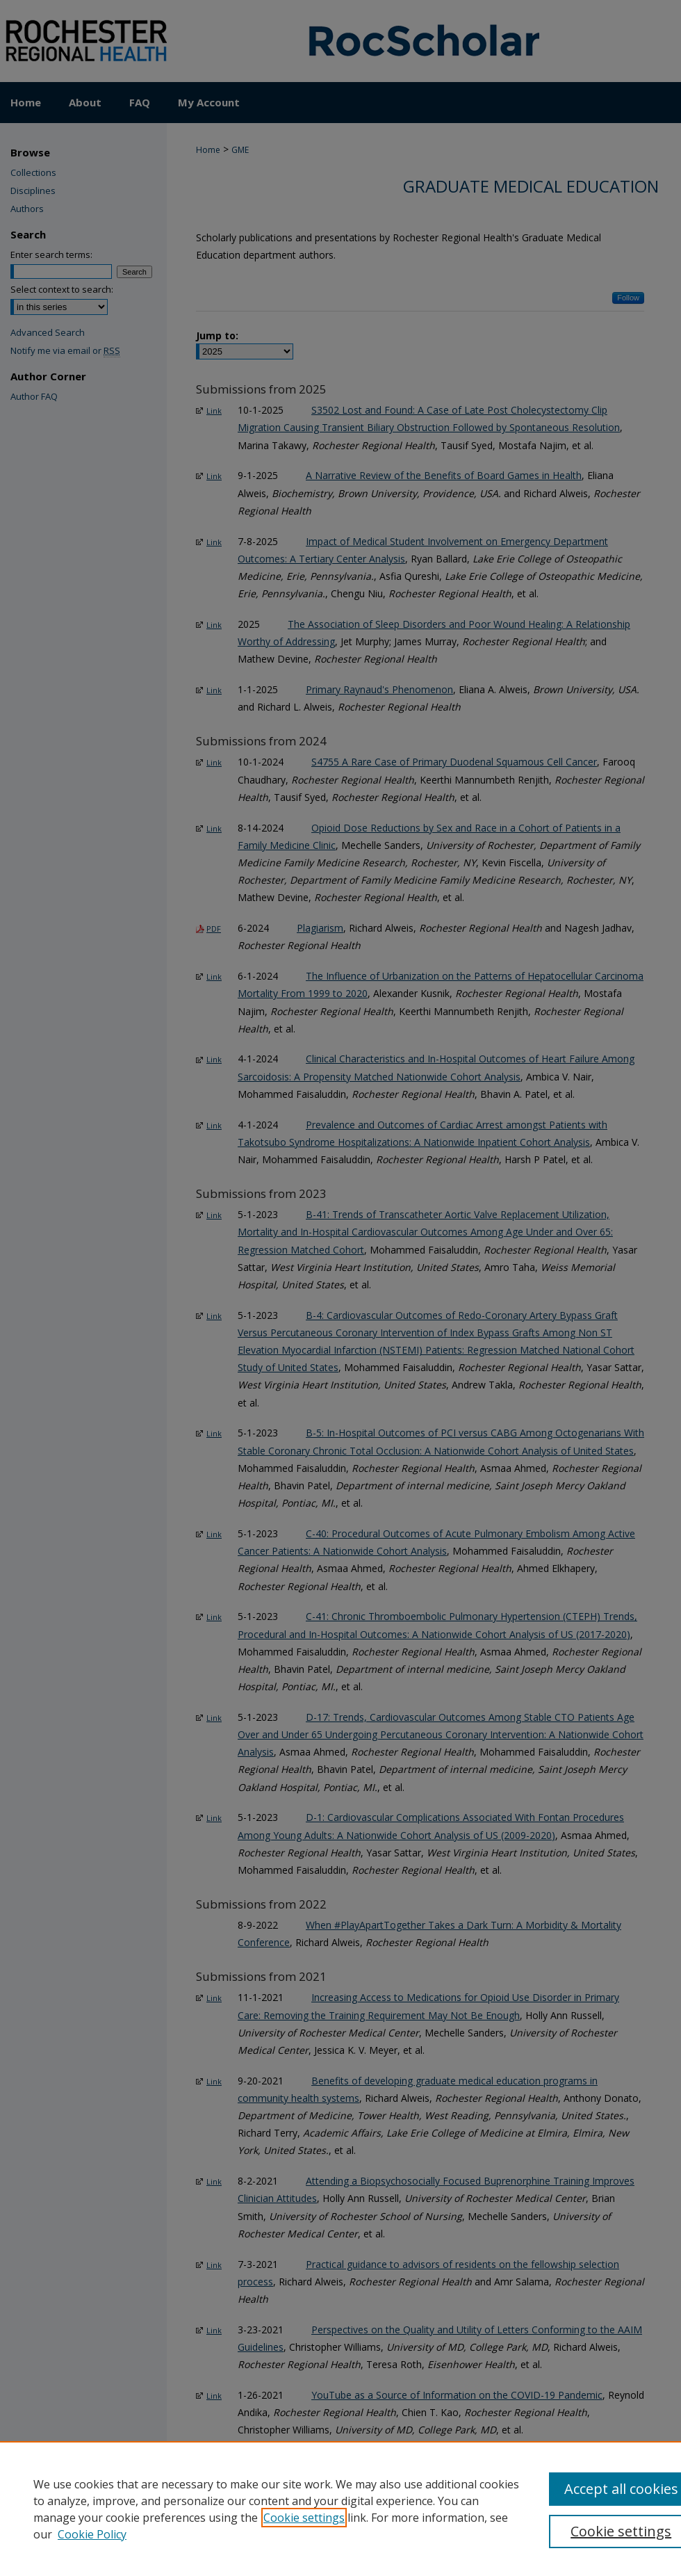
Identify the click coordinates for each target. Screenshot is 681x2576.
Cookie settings (304, 2517)
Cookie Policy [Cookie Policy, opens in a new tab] (92, 2534)
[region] (340, 2508)
